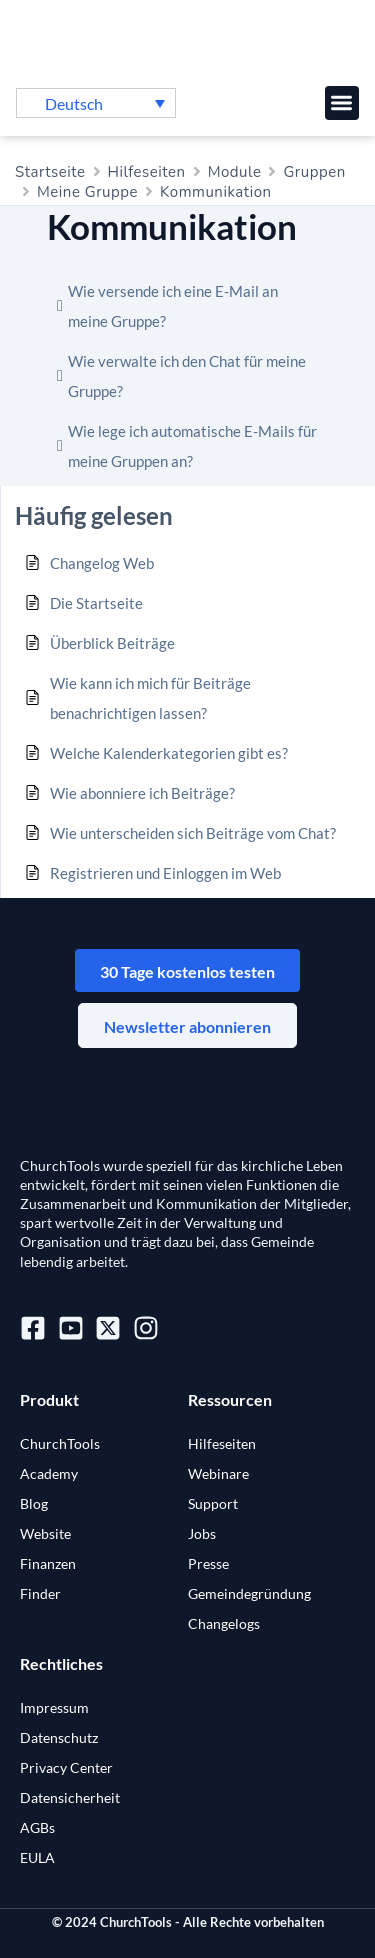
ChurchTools (60, 1443)
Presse (208, 1563)
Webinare (218, 1473)
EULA (37, 1857)
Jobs (202, 1533)
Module (235, 172)
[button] (342, 103)
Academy (49, 1473)
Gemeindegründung (249, 1593)
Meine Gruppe (87, 192)
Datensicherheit (70, 1797)
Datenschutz (59, 1737)
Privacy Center (66, 1767)
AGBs (37, 1827)
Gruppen (314, 172)
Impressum (54, 1707)
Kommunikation (216, 192)
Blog (34, 1503)
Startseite (50, 172)
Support (213, 1503)
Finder (40, 1593)
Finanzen (48, 1563)
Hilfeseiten (147, 172)
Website (45, 1533)
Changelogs (224, 1623)
